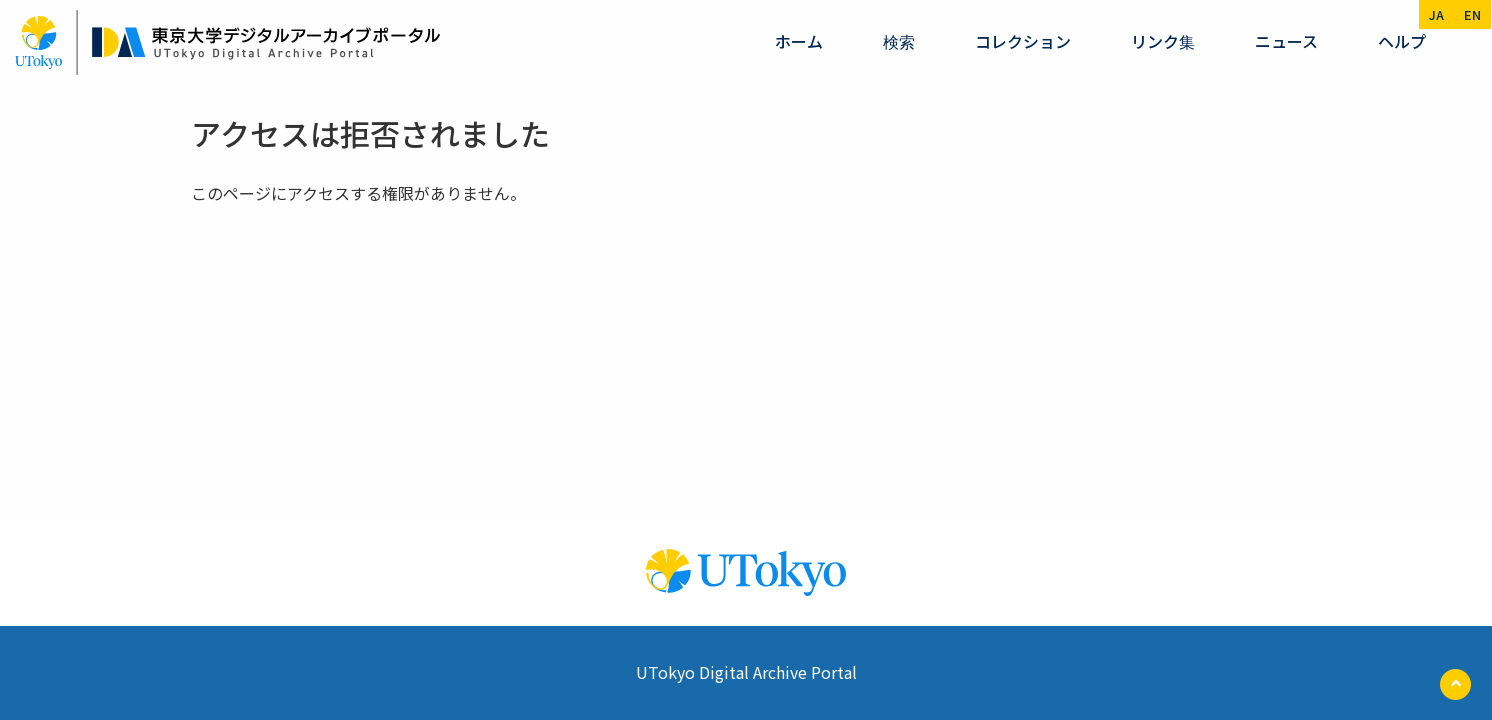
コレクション (1023, 41)
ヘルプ (1402, 41)
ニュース (1286, 41)
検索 (899, 41)
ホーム (799, 41)
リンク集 (1163, 41)
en (1472, 14)
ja (1436, 14)
